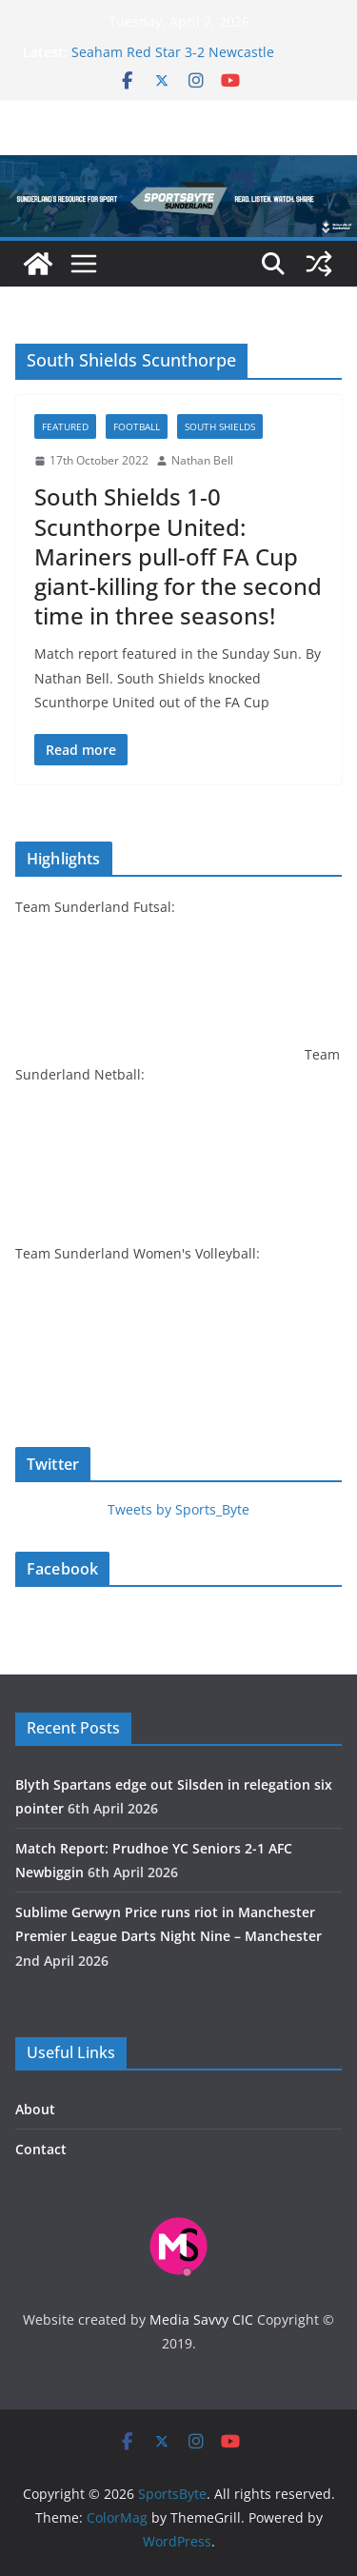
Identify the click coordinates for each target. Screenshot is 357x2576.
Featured (65, 426)
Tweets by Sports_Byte (178, 1509)
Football (136, 426)
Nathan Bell (202, 460)
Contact (41, 2149)
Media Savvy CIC (201, 2319)
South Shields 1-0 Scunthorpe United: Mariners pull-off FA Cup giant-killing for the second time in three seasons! (178, 556)
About (35, 2109)
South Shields (220, 426)
